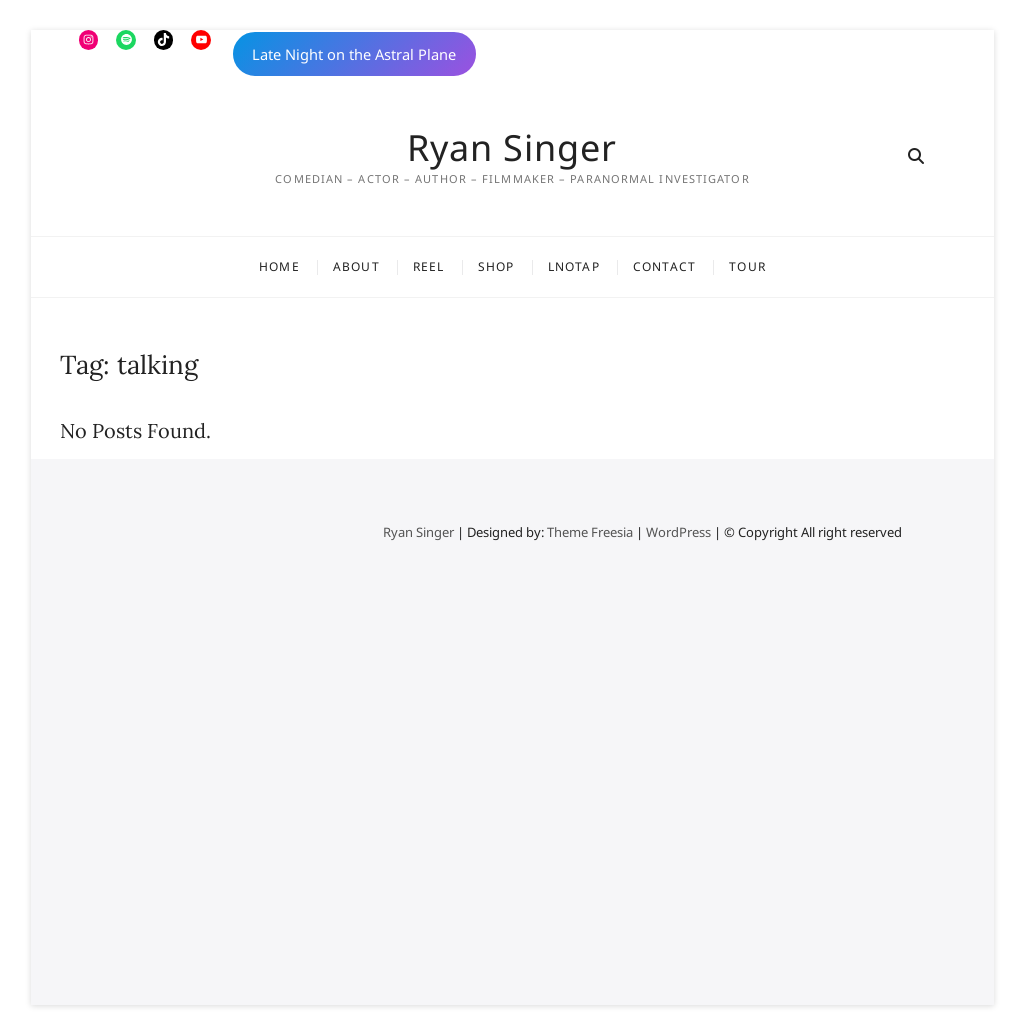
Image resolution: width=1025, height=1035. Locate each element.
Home (279, 266)
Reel (429, 266)
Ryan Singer (512, 148)
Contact (664, 266)
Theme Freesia (590, 532)
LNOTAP (574, 266)
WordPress (678, 532)
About (356, 266)
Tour (747, 266)
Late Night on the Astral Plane (354, 54)
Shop (496, 266)
